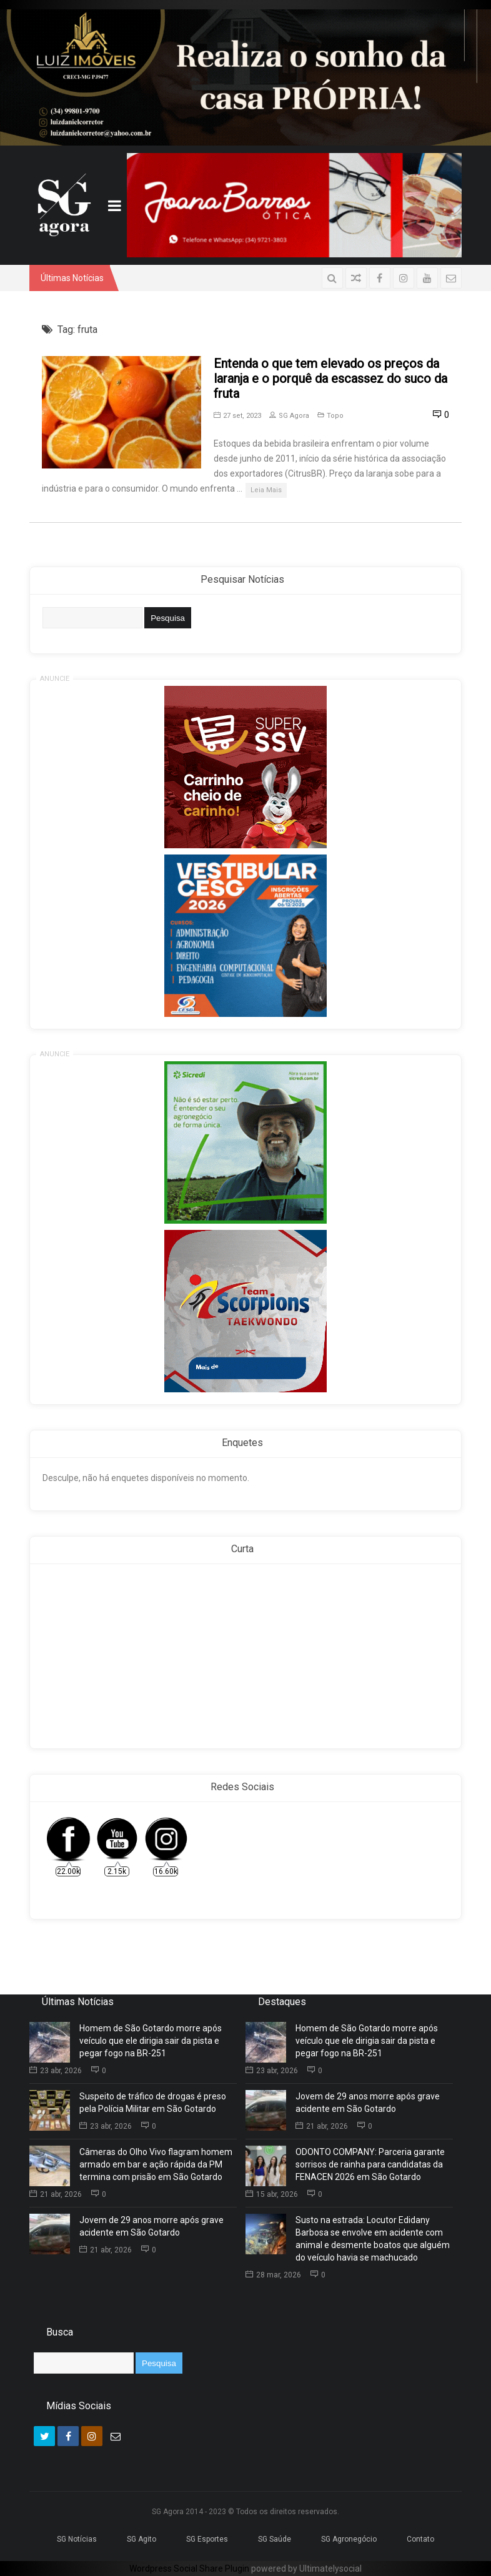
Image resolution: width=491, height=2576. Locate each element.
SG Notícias (77, 2539)
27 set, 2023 (237, 416)
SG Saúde (274, 2539)
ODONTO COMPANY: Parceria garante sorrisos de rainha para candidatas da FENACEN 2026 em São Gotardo (370, 2164)
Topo (335, 416)
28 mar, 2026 (273, 2275)
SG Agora (289, 416)
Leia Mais (266, 490)
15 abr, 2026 (271, 2194)
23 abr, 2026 (55, 2070)
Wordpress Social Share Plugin (190, 2569)
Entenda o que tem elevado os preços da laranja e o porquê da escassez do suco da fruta (330, 378)
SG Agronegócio (349, 2539)
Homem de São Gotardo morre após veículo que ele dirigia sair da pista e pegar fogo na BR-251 (150, 2040)
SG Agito (141, 2539)
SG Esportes (207, 2539)
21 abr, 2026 (55, 2194)
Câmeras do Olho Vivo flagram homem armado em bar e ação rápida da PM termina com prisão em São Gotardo (155, 2164)
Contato (420, 2539)
